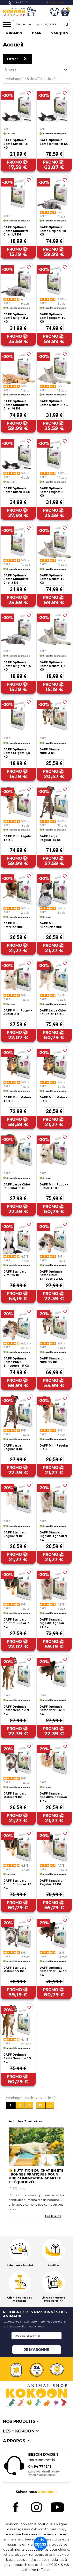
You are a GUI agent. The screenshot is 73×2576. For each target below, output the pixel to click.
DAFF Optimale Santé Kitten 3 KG (17, 490)
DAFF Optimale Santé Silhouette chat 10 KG (16, 404)
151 (41, 2105)
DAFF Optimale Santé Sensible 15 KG (17, 2058)
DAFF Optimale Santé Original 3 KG (16, 318)
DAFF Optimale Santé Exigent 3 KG (51, 492)
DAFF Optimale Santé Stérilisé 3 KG (52, 1710)
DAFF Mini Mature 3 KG (53, 1099)
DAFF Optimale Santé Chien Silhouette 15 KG (16, 1362)
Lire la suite (53, 2216)
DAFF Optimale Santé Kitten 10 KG (54, 142)
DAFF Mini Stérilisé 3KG (13, 925)
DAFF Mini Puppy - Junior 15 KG (54, 1186)
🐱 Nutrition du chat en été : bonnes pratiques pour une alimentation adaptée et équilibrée (36, 2176)
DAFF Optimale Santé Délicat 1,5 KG (52, 666)
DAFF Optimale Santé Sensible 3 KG (16, 1710)
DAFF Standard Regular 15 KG (51, 1882)
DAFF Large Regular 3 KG (14, 1447)
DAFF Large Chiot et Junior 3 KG (17, 1186)
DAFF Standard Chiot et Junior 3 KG (16, 1623)
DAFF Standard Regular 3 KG (15, 1534)
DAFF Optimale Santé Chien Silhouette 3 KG (51, 1275)
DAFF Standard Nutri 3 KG (51, 751)
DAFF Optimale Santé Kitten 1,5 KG (16, 143)
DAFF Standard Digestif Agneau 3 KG (53, 1536)
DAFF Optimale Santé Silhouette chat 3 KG (16, 579)
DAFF (7, 129)
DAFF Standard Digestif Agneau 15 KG (52, 1623)
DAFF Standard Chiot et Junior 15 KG (17, 1884)
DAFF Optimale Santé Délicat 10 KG (52, 579)
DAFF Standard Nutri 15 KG (51, 1360)
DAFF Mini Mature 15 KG (17, 1099)
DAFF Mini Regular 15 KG (18, 838)
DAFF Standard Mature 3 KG (15, 1795)
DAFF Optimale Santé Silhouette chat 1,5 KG (16, 230)
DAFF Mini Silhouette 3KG (51, 925)
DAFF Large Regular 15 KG (51, 838)
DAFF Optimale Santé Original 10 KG (53, 230)
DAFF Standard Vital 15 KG (15, 1273)
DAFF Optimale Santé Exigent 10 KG (52, 318)
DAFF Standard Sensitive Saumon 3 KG (53, 1797)
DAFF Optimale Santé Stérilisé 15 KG (53, 1971)
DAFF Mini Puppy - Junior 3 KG (18, 1012)
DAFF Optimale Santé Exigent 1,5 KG (17, 753)
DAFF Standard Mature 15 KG (15, 1969)
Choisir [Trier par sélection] (37, 69)
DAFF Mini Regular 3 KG (54, 1447)
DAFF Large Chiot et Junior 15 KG (53, 1012)
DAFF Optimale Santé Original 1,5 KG (17, 666)
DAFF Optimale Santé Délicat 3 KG (54, 403)
